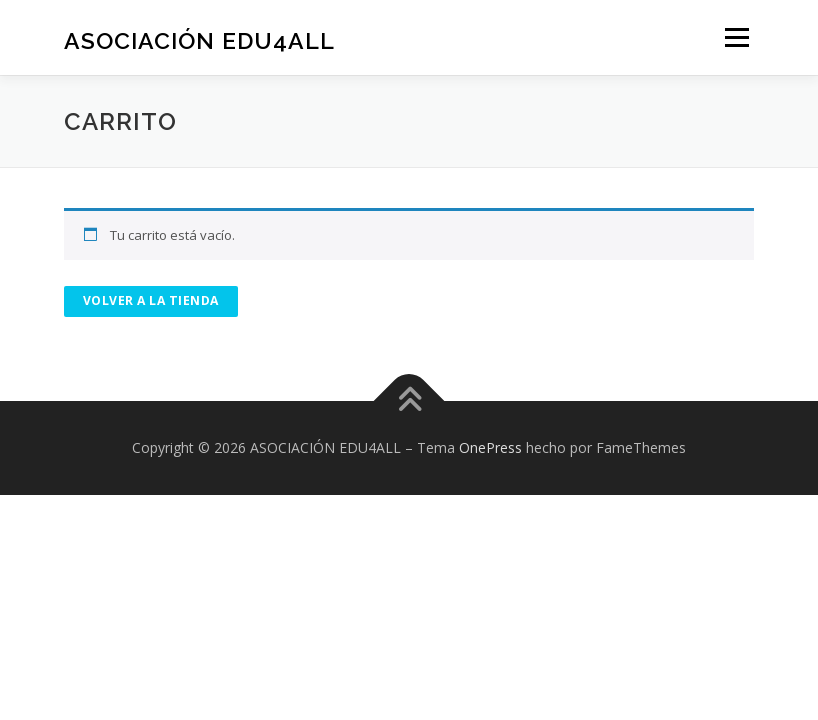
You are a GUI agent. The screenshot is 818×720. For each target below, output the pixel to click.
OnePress (490, 447)
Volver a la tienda (151, 300)
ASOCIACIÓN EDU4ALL (199, 39)
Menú (736, 37)
